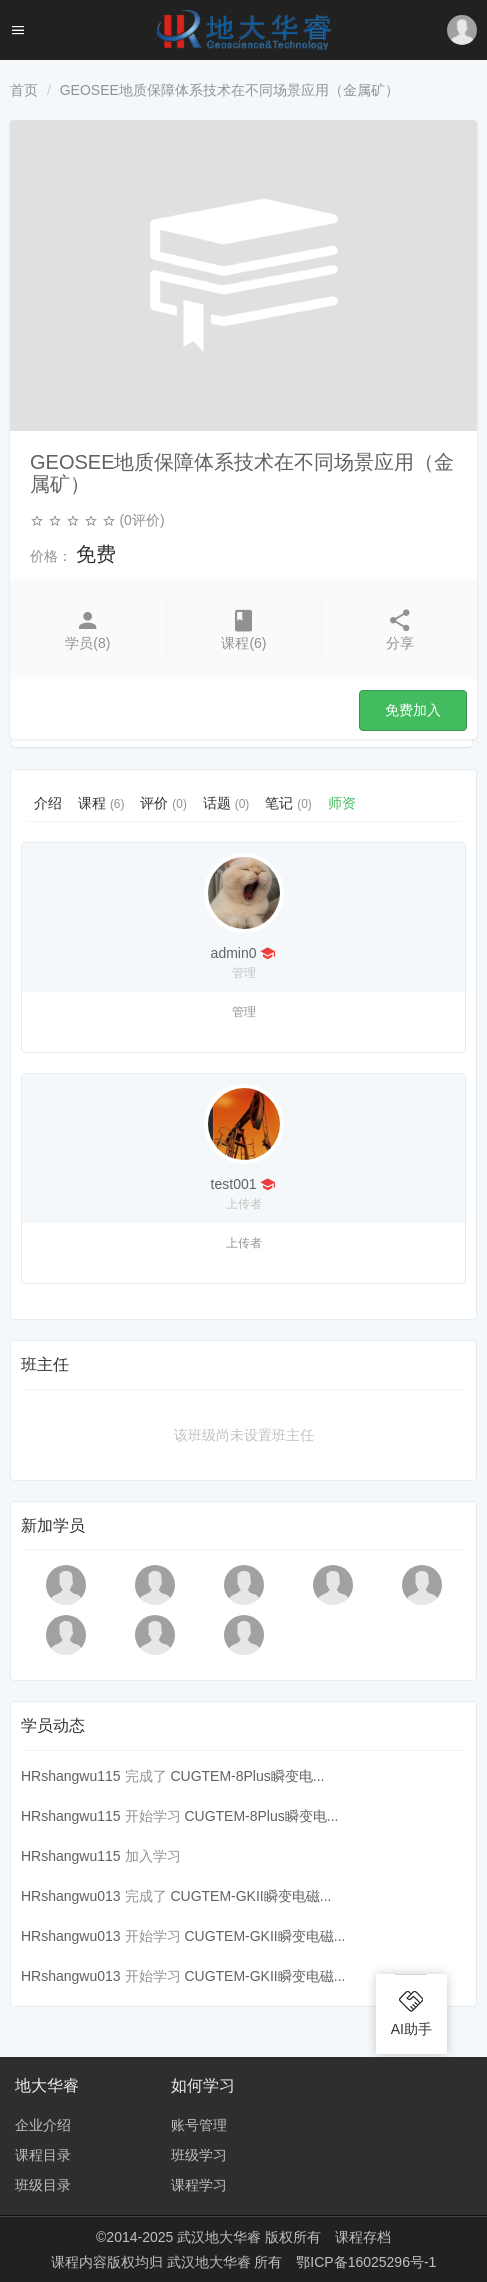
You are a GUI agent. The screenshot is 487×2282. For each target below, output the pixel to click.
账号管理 (199, 2125)
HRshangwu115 (71, 1776)
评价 (163, 803)
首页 (24, 90)
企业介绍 (43, 2125)
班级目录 (43, 2185)
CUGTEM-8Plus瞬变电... (247, 1776)
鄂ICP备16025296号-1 (366, 2262)
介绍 (48, 803)
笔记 (288, 803)
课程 (101, 803)
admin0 (234, 953)
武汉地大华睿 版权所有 (249, 2237)
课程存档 (363, 2237)
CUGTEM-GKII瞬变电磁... (250, 1896)
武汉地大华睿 (211, 2262)
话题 (226, 803)
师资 (342, 803)
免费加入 (413, 710)
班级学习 (199, 2155)
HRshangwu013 (71, 1896)
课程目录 (43, 2155)
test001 (234, 1184)
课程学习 (199, 2185)
